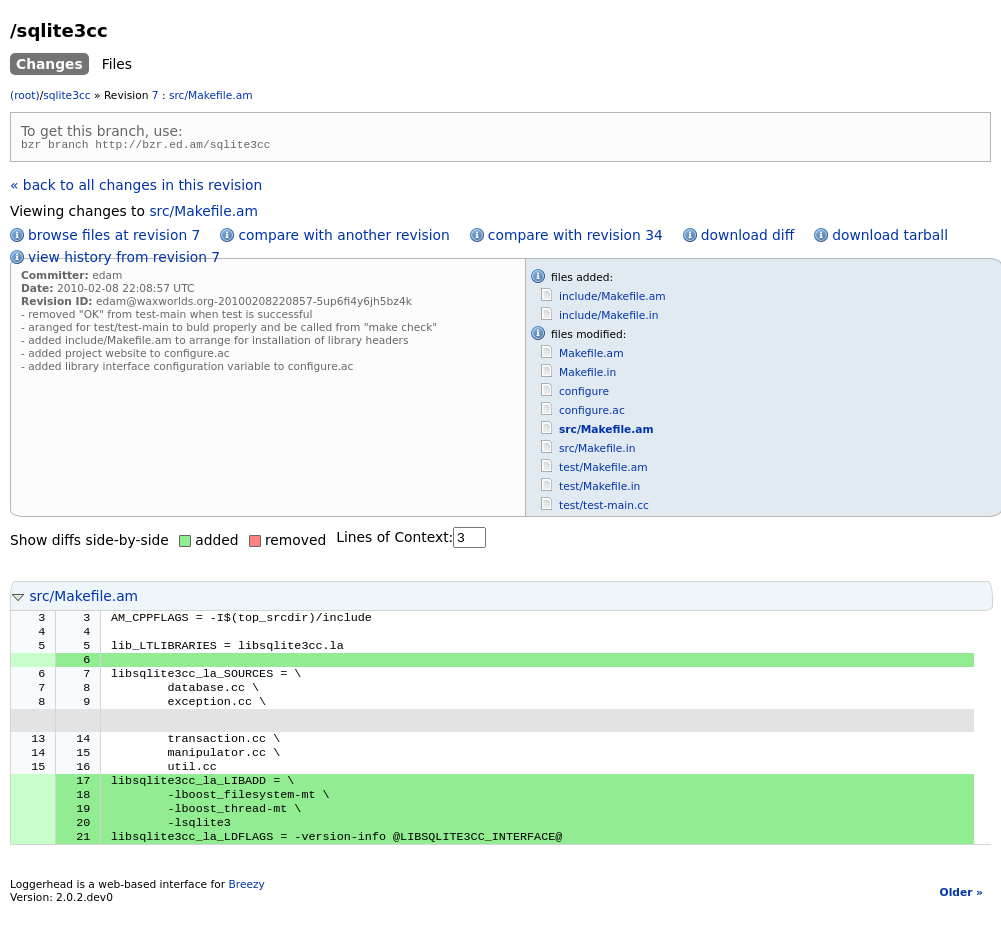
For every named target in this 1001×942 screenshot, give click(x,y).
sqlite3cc (66, 95)
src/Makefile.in (597, 451)
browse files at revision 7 (114, 238)
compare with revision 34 (575, 238)
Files (117, 64)
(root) (25, 95)
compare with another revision (343, 238)
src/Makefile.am (211, 95)
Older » (961, 925)
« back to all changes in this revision (136, 188)
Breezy (246, 917)
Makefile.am (591, 356)
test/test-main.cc (604, 508)
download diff (747, 238)
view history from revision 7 (124, 260)
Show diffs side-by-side (89, 543)
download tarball (890, 238)
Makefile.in (587, 375)
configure (584, 394)
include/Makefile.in (608, 318)
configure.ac (592, 413)
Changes (49, 64)
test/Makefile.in (599, 489)
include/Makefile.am (612, 299)
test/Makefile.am (603, 470)
